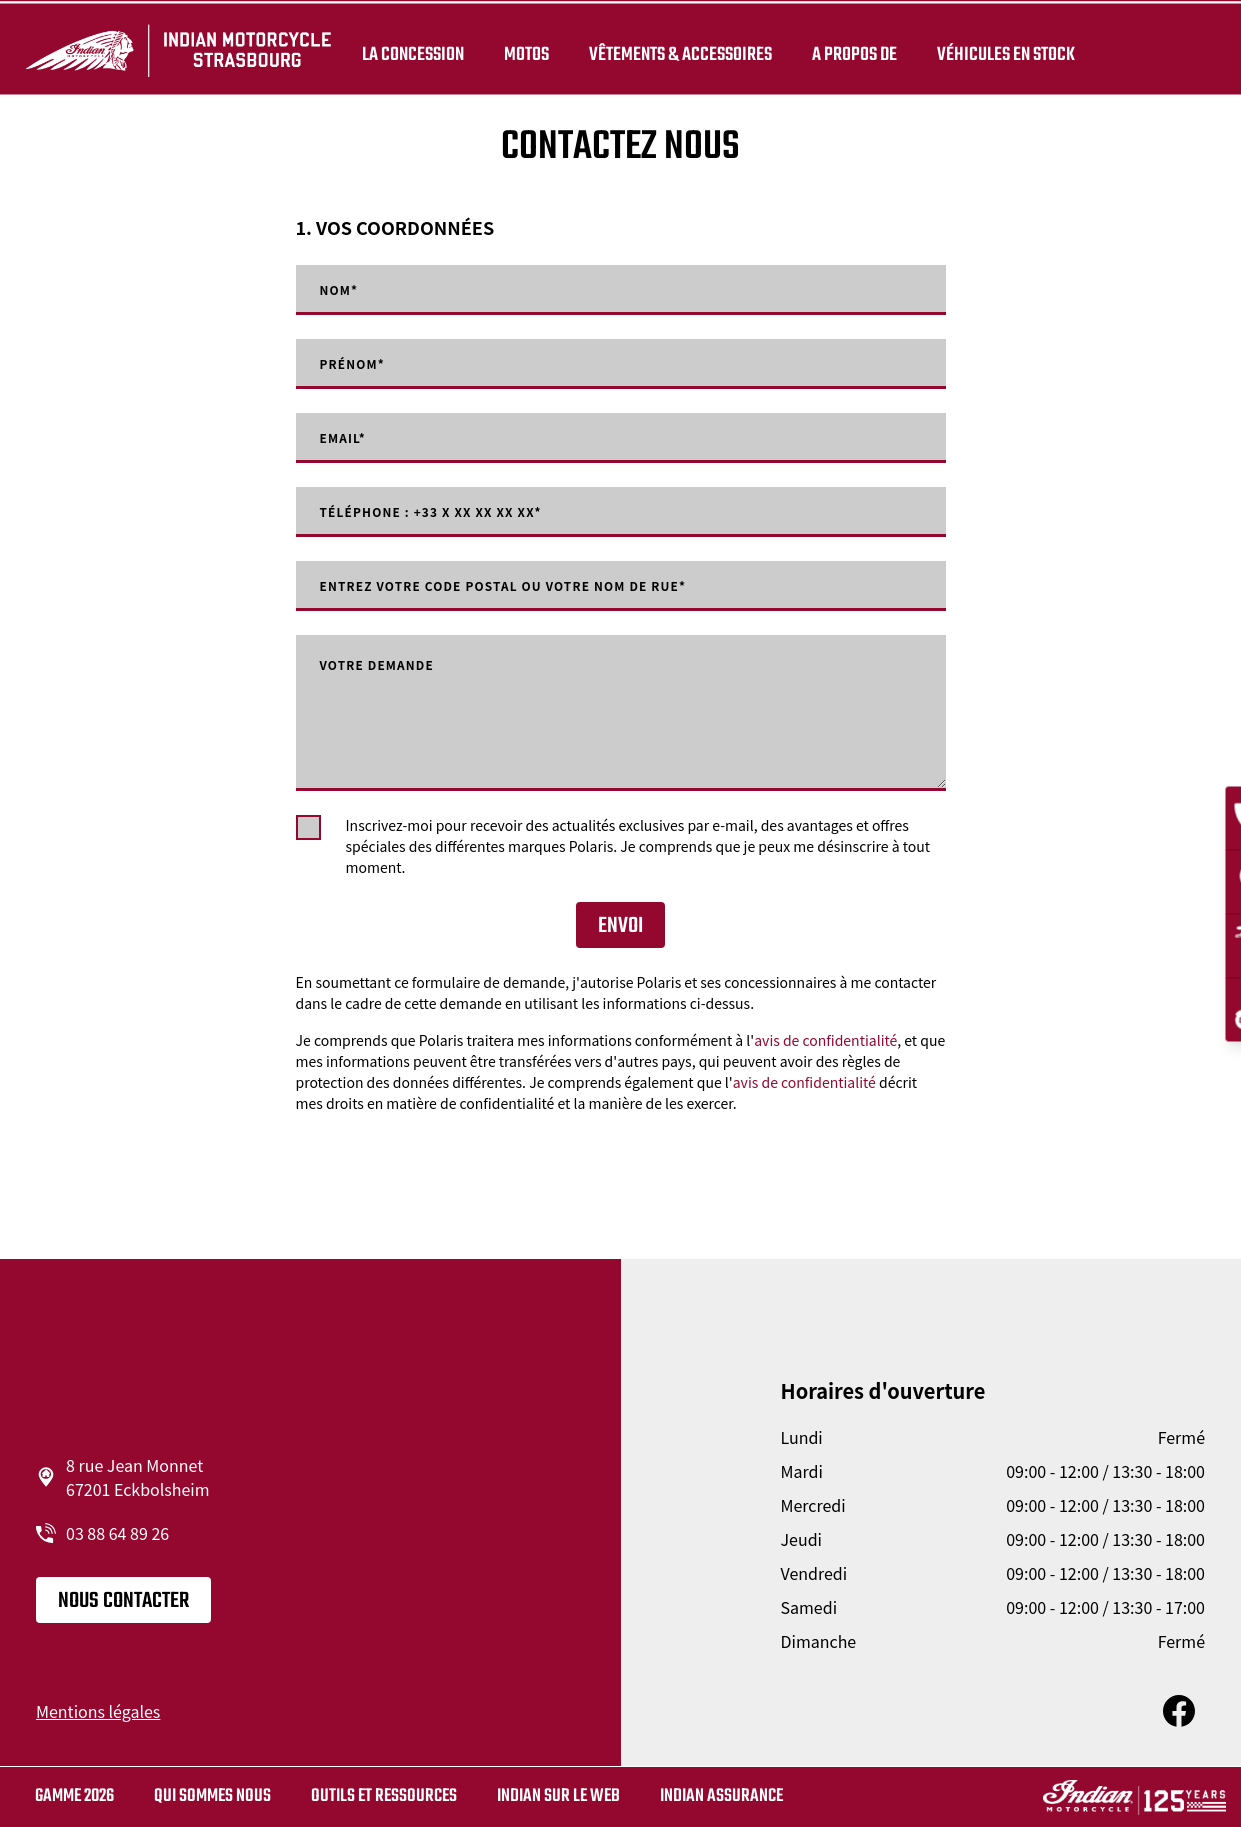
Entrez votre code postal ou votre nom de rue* (537, 586)
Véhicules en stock (1002, 52)
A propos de (850, 52)
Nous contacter (123, 1601)
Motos (522, 52)
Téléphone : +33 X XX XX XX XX (451, 512)
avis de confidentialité (825, 1040)
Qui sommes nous (212, 1796)
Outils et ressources (384, 1796)
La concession (409, 52)
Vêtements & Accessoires (676, 52)
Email (347, 438)
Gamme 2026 (74, 1796)
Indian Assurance (721, 1796)
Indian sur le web (558, 1796)
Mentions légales (98, 1711)
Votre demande (388, 666)
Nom (343, 290)
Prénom (359, 364)
